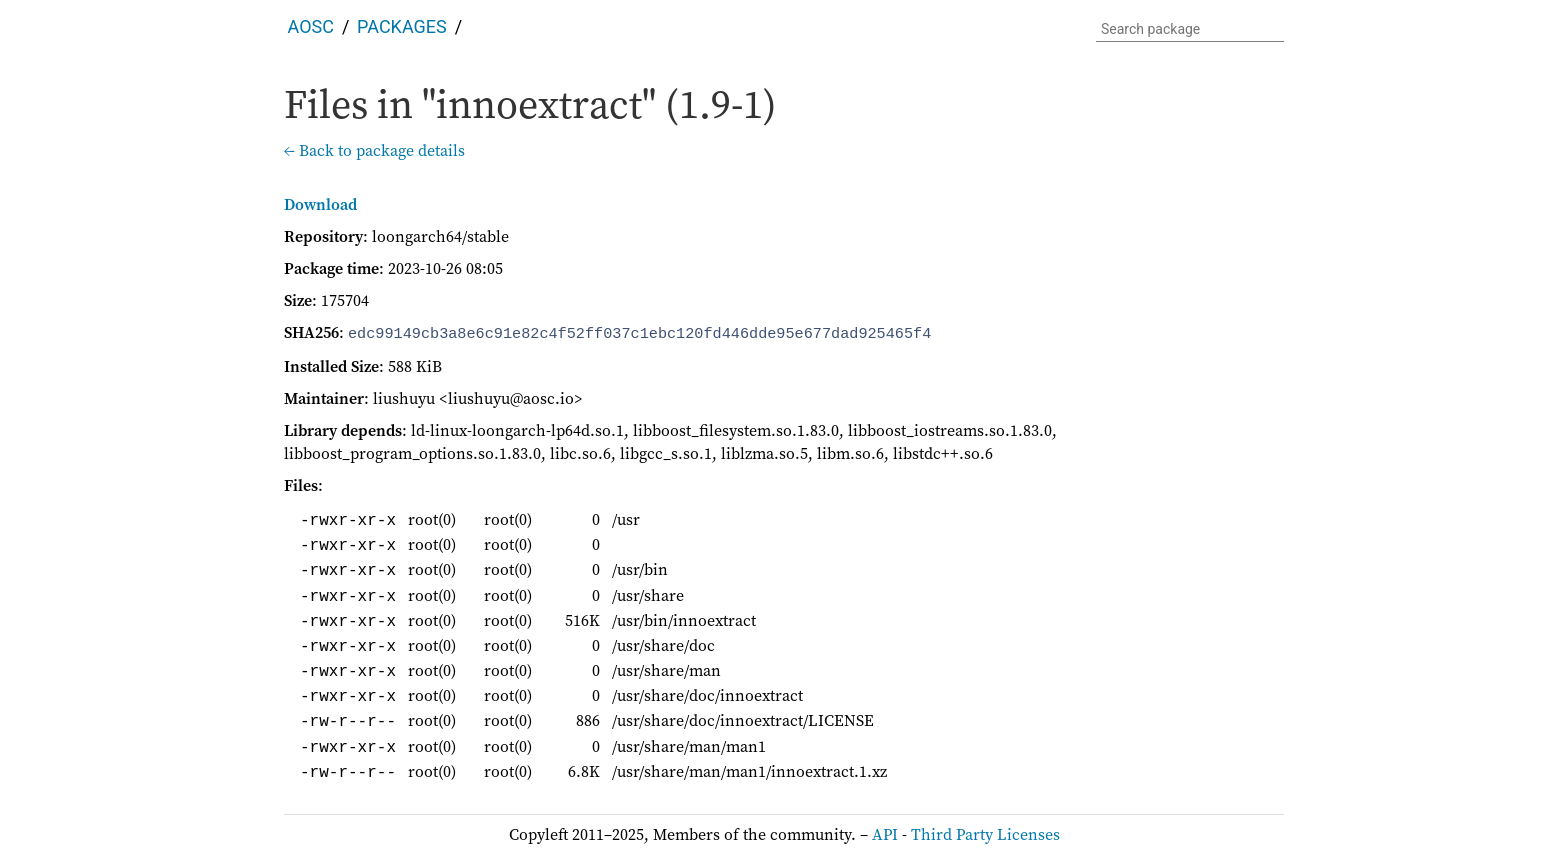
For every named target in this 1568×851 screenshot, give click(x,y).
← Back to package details (374, 150)
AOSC (311, 26)
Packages (402, 26)
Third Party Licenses (985, 832)
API (885, 832)
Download (320, 204)
